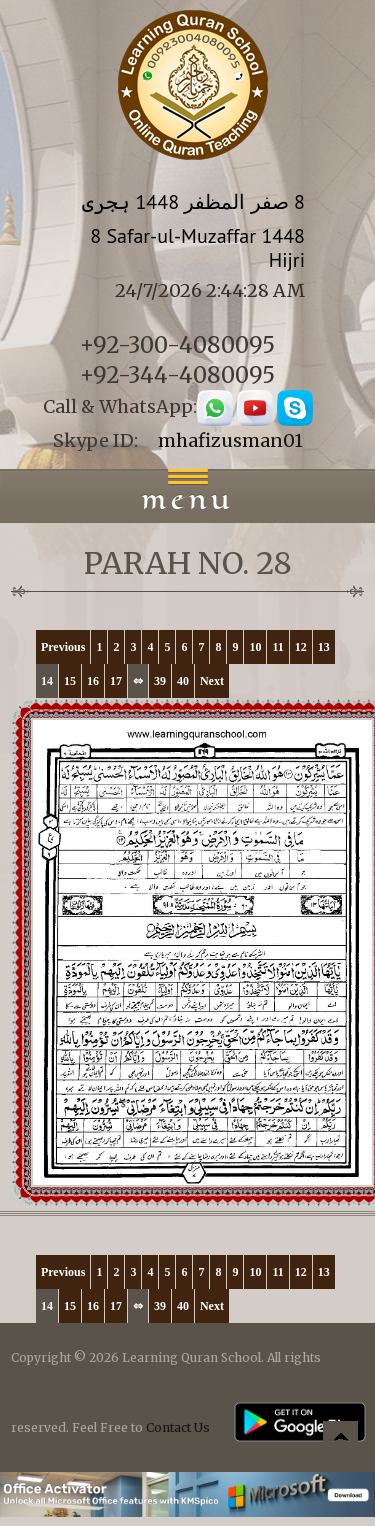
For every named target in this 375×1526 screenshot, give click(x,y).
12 (301, 647)
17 (116, 681)
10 (255, 647)
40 (183, 681)
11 (277, 647)
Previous (63, 647)
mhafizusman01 (230, 440)
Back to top (340, 1441)
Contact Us (178, 1427)
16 (93, 681)
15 (70, 681)
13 (324, 647)
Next (212, 681)
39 (160, 681)
